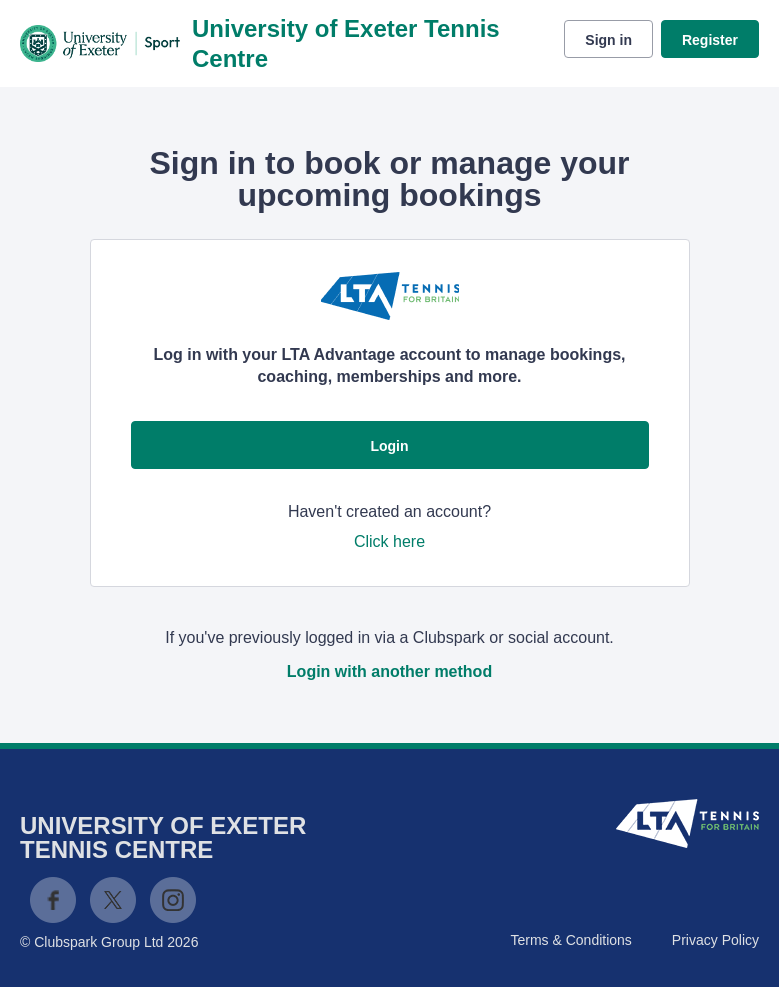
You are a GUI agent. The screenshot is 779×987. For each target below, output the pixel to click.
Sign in (608, 40)
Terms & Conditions (570, 940)
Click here (389, 541)
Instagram (173, 900)
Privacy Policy (715, 940)
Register (710, 40)
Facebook (53, 900)
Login (389, 446)
